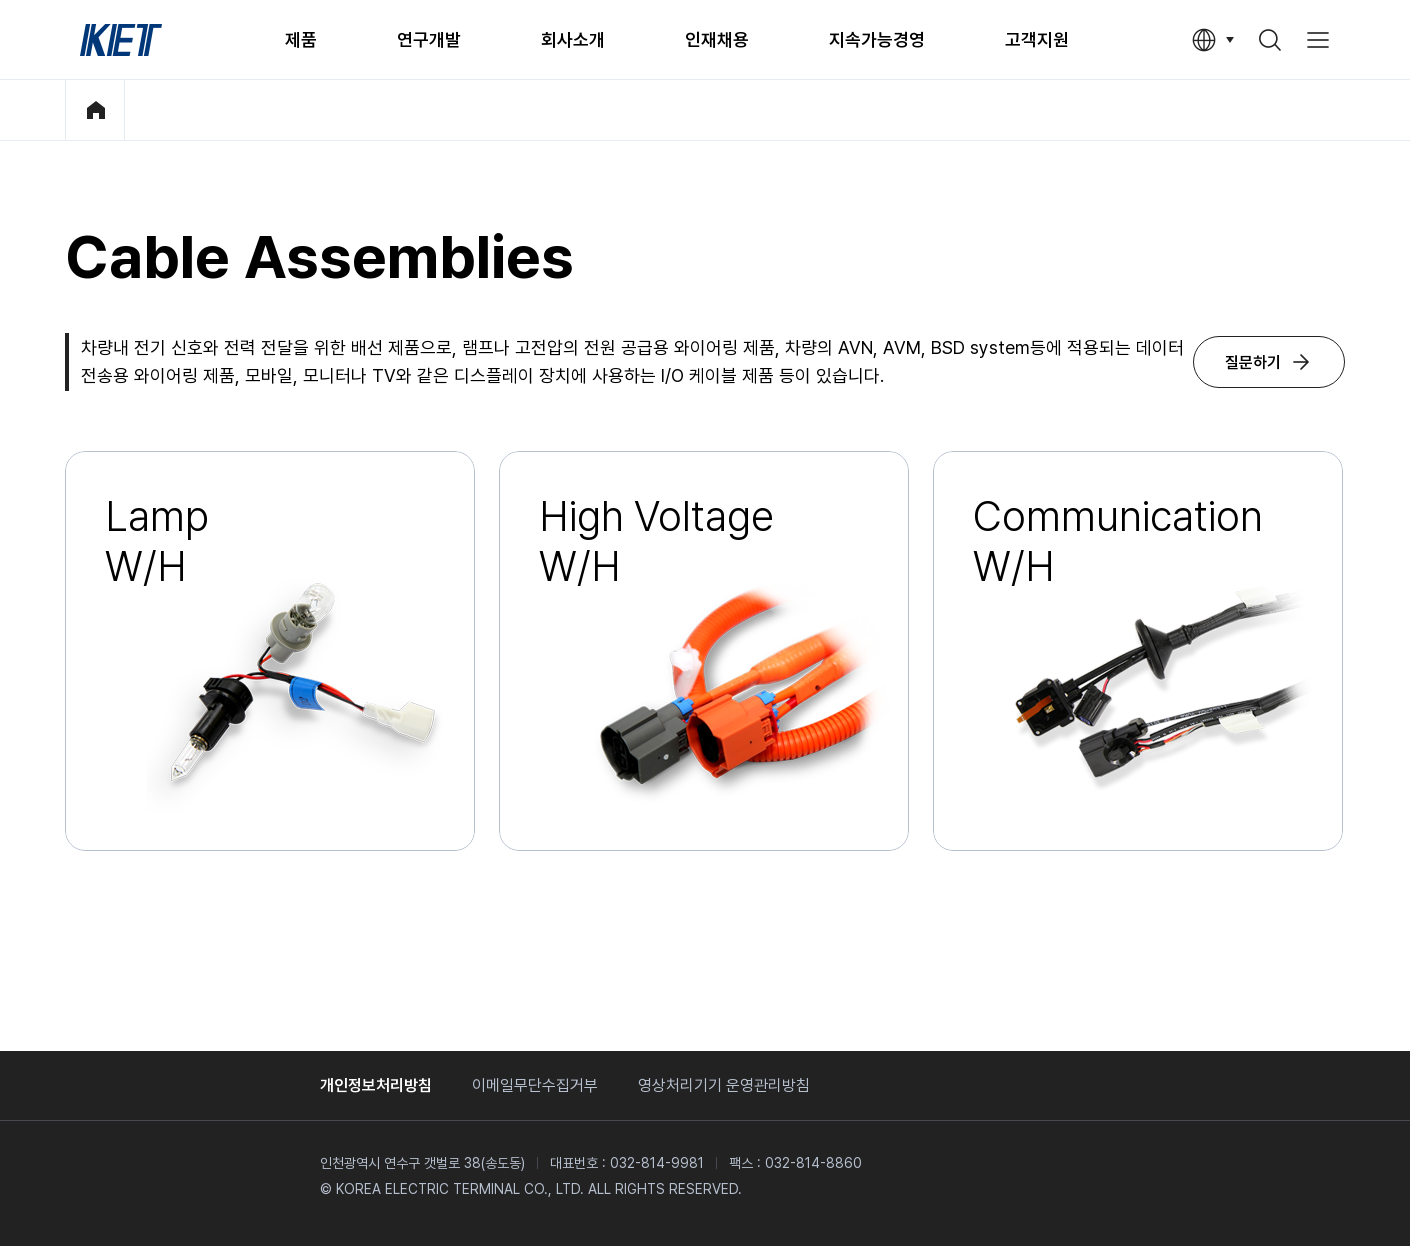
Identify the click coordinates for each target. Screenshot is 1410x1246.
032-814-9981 (657, 1163)
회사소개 (573, 39)
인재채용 (717, 39)
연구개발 (429, 39)
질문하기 (1253, 362)
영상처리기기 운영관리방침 (724, 1085)
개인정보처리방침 (376, 1085)
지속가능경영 (877, 39)
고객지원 (1037, 39)
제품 (301, 39)
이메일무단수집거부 (535, 1085)
